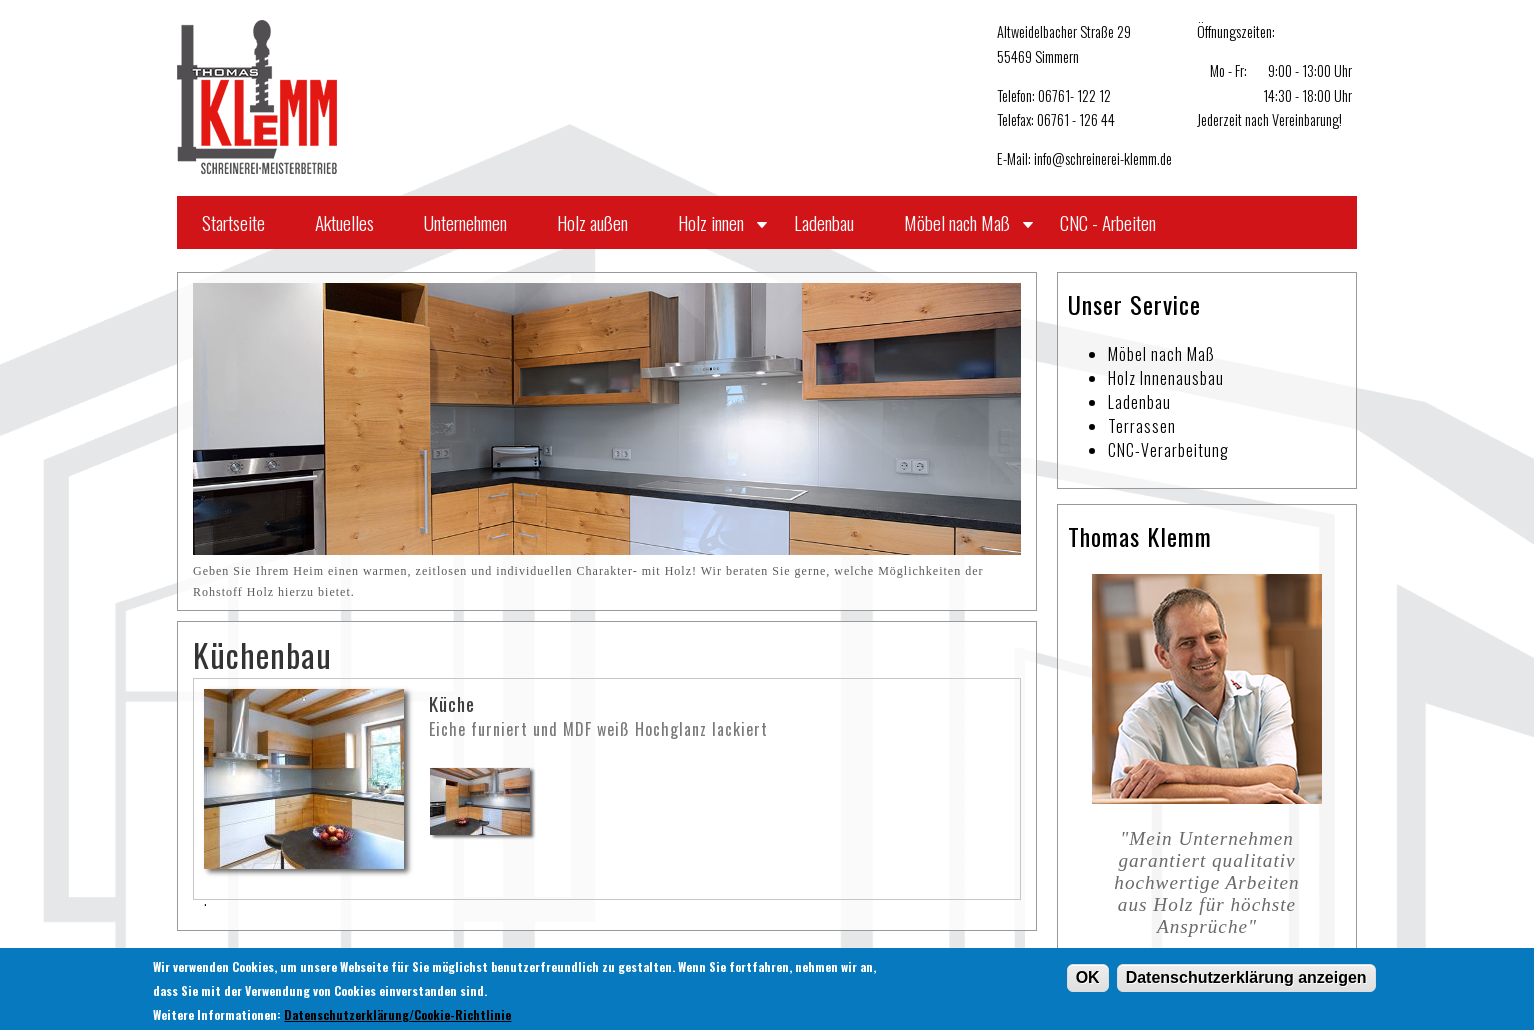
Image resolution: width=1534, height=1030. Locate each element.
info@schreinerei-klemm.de (1103, 158)
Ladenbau (824, 222)
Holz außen (592, 222)
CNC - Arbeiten (1108, 222)
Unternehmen (465, 222)
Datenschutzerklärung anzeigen (1246, 980)
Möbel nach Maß (957, 222)
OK (1088, 980)
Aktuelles (344, 222)
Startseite (233, 222)
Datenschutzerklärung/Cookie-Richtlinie (397, 1017)
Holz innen (711, 222)
